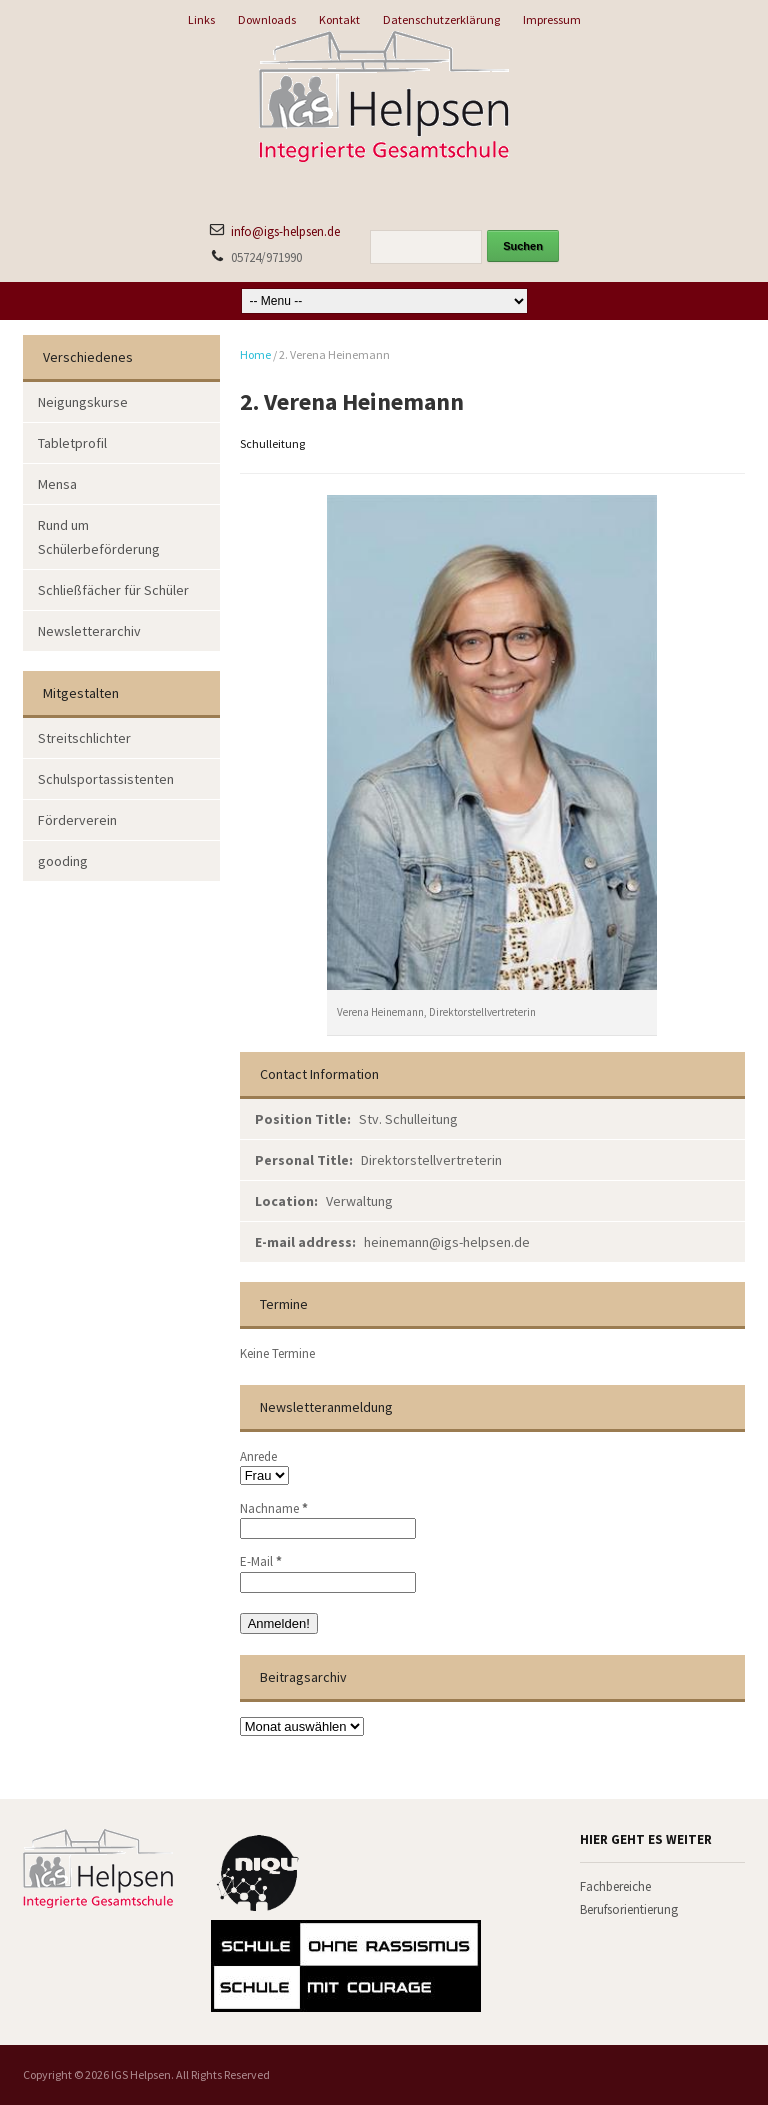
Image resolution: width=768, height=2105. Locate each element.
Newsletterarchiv (89, 631)
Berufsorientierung (629, 1909)
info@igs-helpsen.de (285, 231)
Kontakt (339, 19)
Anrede (258, 1456)
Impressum (552, 19)
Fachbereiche (615, 1886)
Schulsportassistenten (106, 779)
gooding (63, 861)
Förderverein (77, 820)
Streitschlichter (84, 738)
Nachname (274, 1508)
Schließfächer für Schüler (113, 590)
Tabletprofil (72, 443)
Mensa (57, 484)
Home (255, 354)
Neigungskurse (83, 402)
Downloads (267, 19)
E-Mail (261, 1561)
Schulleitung (272, 443)
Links (201, 19)
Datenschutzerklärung (441, 19)
